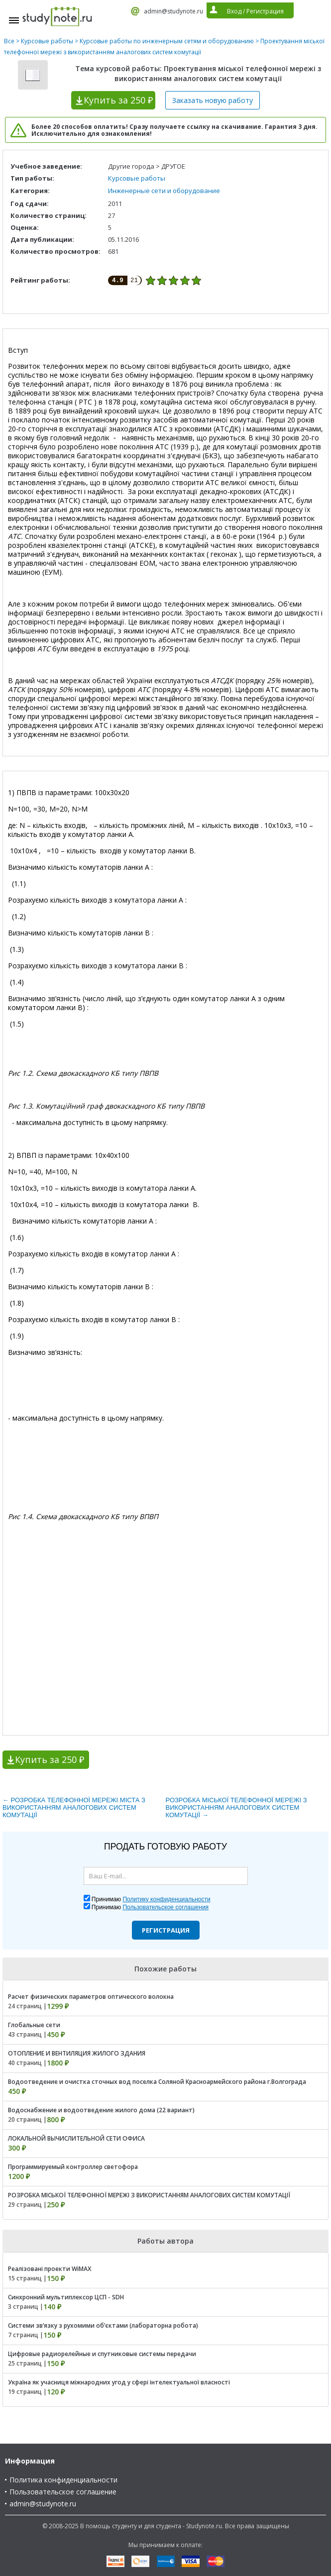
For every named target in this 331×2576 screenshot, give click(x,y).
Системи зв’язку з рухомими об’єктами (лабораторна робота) (103, 2325)
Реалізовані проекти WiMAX (49, 2269)
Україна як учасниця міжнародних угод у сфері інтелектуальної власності (119, 2382)
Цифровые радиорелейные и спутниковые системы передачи (102, 2354)
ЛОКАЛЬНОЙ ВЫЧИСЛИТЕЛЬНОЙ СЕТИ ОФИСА (76, 2138)
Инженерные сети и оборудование (164, 190)
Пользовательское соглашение (62, 2491)
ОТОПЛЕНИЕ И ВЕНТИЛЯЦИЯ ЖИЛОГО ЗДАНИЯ (76, 2053)
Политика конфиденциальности (63, 2479)
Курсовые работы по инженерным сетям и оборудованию (167, 41)
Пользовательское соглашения (165, 1907)
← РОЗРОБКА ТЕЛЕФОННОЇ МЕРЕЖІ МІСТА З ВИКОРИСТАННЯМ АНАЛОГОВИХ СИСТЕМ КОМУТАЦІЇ (73, 1807)
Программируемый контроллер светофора (73, 2167)
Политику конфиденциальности (166, 1899)
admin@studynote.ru (173, 11)
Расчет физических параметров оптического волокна (91, 1996)
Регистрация (166, 1930)
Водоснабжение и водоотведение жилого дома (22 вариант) (101, 2110)
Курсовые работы (47, 41)
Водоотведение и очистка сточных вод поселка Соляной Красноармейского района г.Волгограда (157, 2081)
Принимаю (151, 1899)
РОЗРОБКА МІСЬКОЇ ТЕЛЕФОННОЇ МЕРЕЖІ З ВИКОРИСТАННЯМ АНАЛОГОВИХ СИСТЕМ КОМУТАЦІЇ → (236, 1807)
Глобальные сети (34, 2025)
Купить (118, 100)
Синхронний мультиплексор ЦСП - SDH (66, 2297)
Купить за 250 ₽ (49, 1759)
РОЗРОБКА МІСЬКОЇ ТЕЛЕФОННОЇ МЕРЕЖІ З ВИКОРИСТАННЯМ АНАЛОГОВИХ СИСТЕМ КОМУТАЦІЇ (149, 2195)
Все (9, 41)
